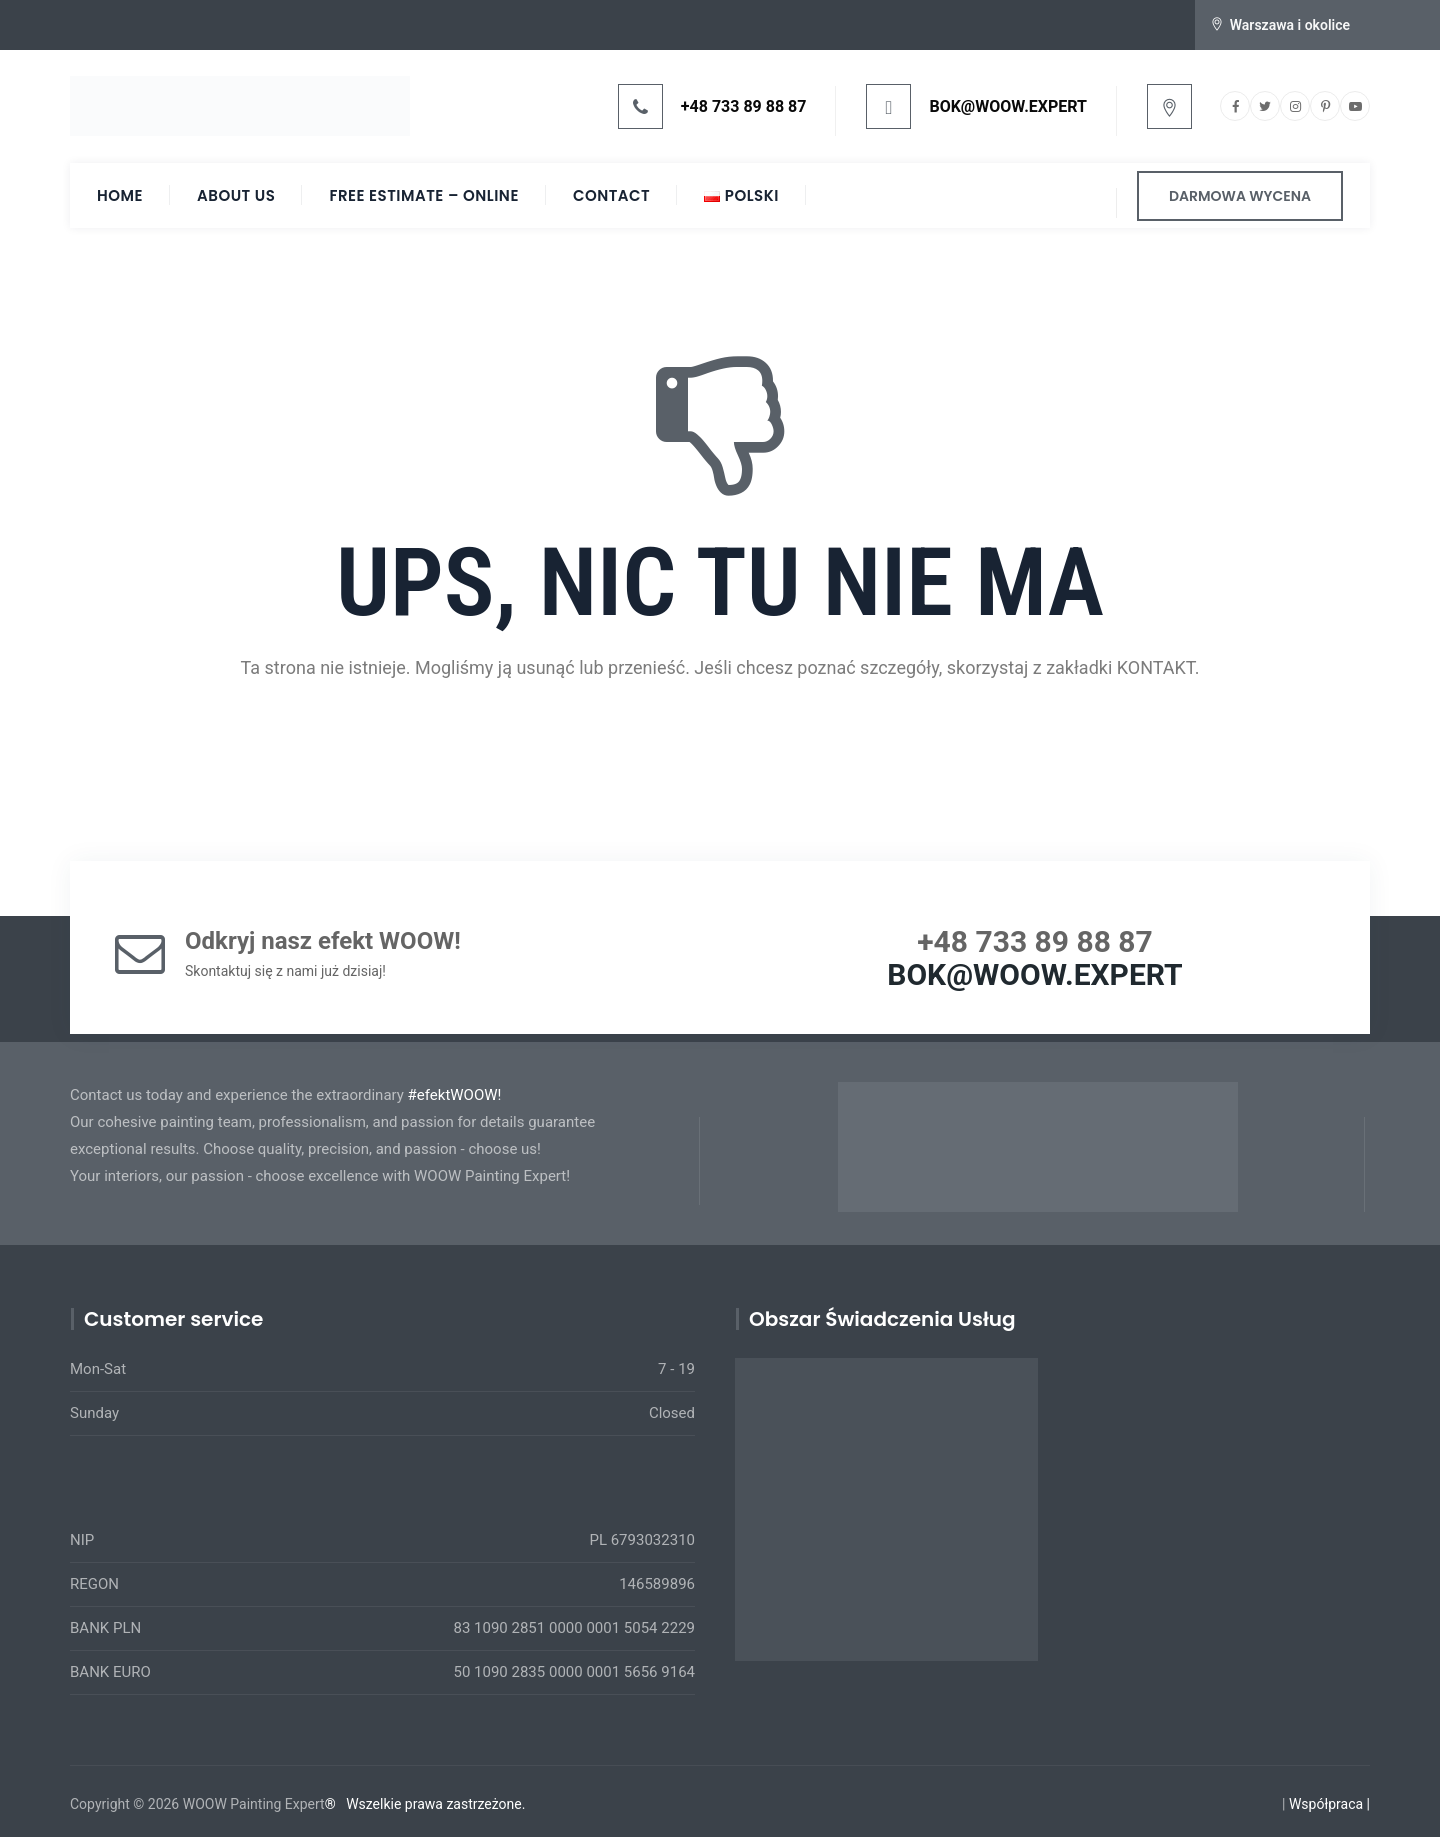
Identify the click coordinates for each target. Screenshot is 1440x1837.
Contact (611, 195)
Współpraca (1326, 1804)
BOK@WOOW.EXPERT (1008, 106)
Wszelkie (373, 1804)
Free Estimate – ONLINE (423, 195)
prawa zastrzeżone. (465, 1804)
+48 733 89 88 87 (744, 106)
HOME (120, 195)
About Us (236, 195)
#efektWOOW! (455, 1095)
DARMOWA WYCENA (1240, 196)
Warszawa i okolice (1290, 25)
